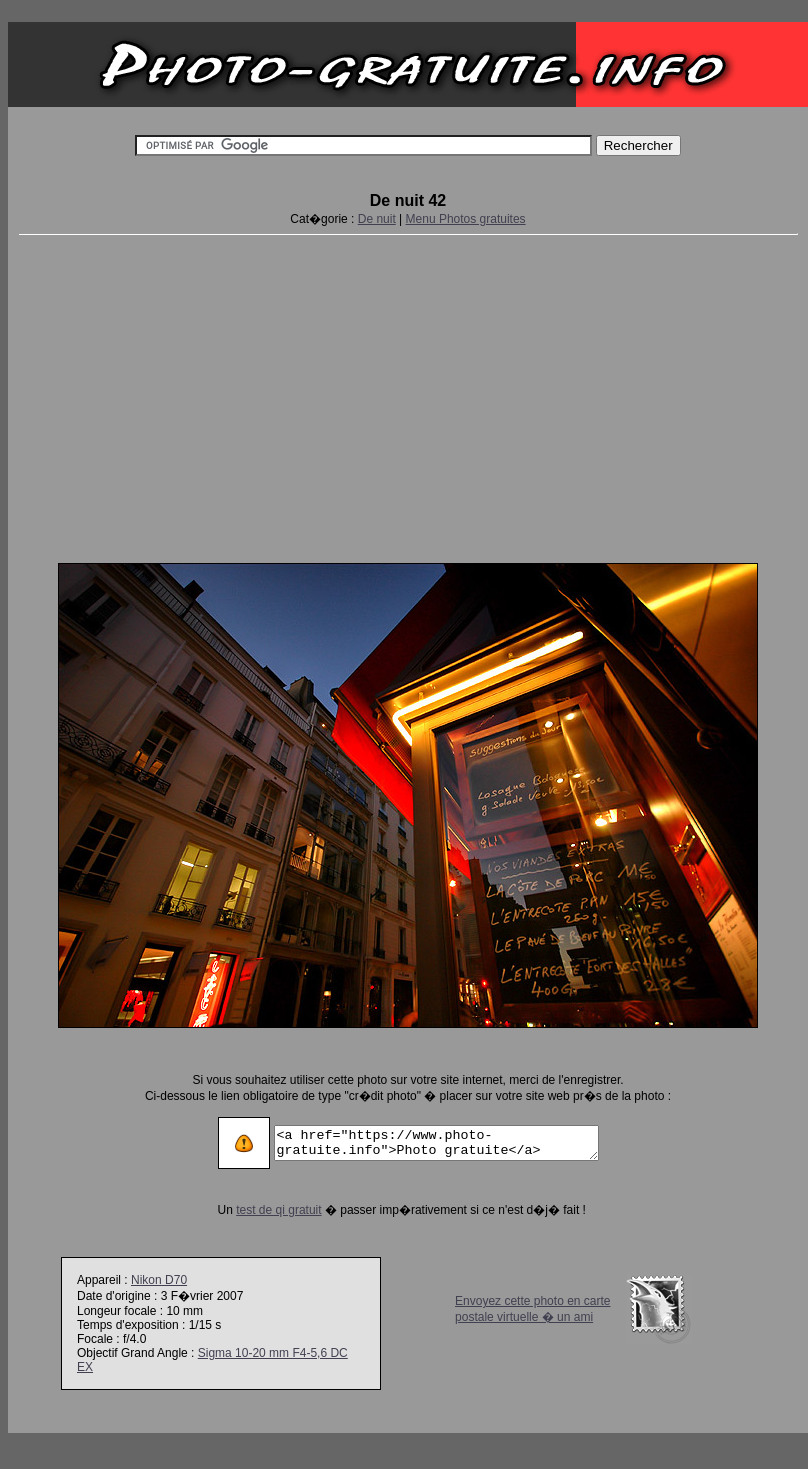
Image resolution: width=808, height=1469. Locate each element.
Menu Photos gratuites (466, 219)
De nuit (377, 219)
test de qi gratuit (259, 1210)
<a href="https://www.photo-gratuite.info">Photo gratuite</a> (436, 1143)
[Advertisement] (408, 395)
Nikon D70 (159, 1280)
